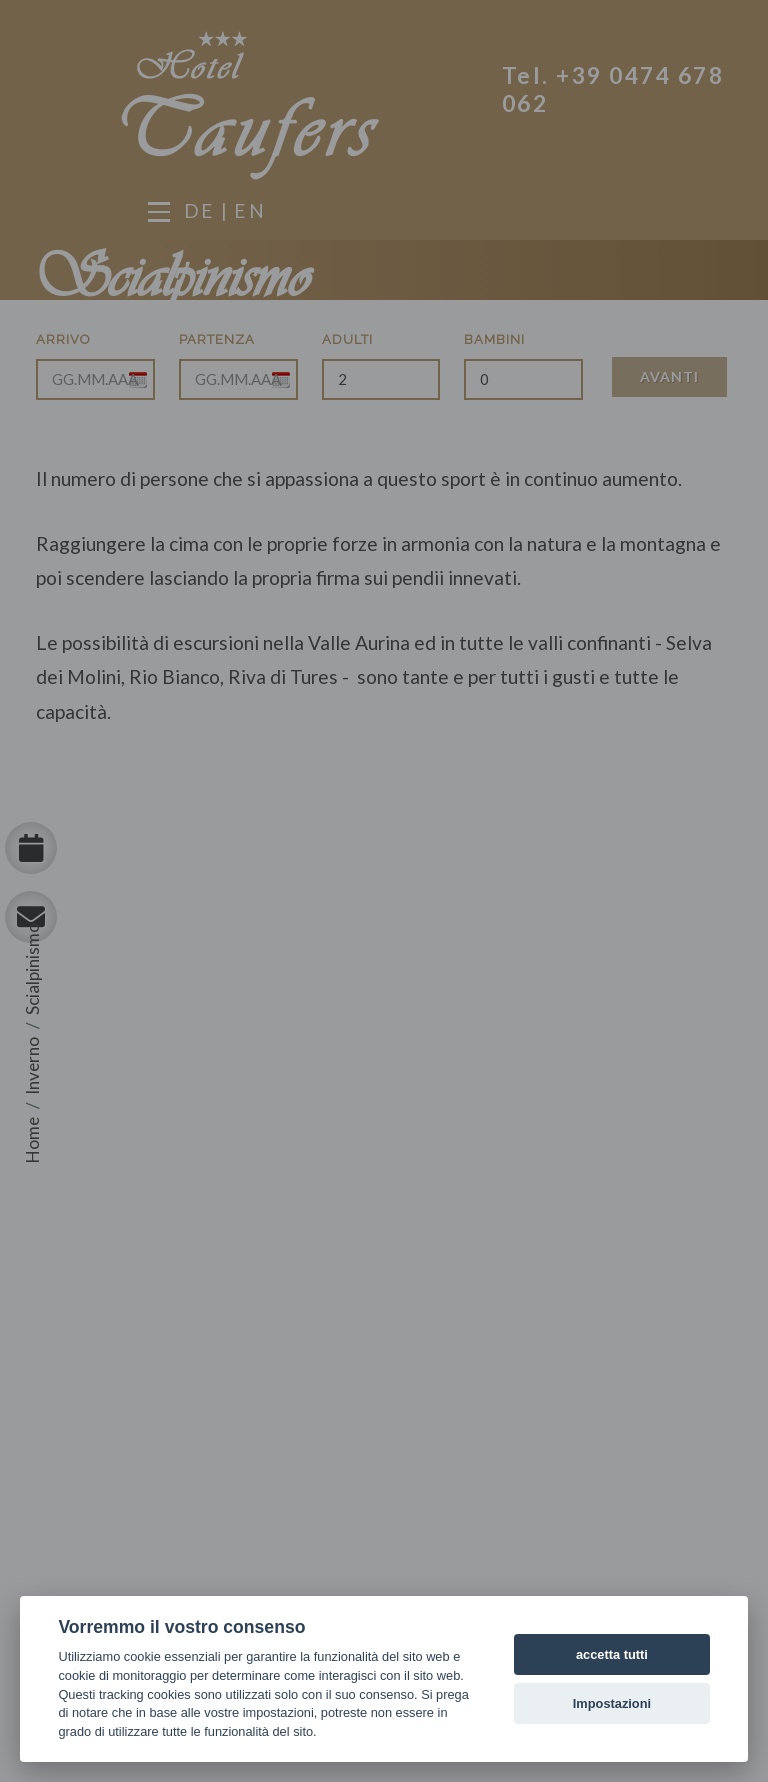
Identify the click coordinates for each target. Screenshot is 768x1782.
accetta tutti (612, 1654)
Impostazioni (612, 1703)
